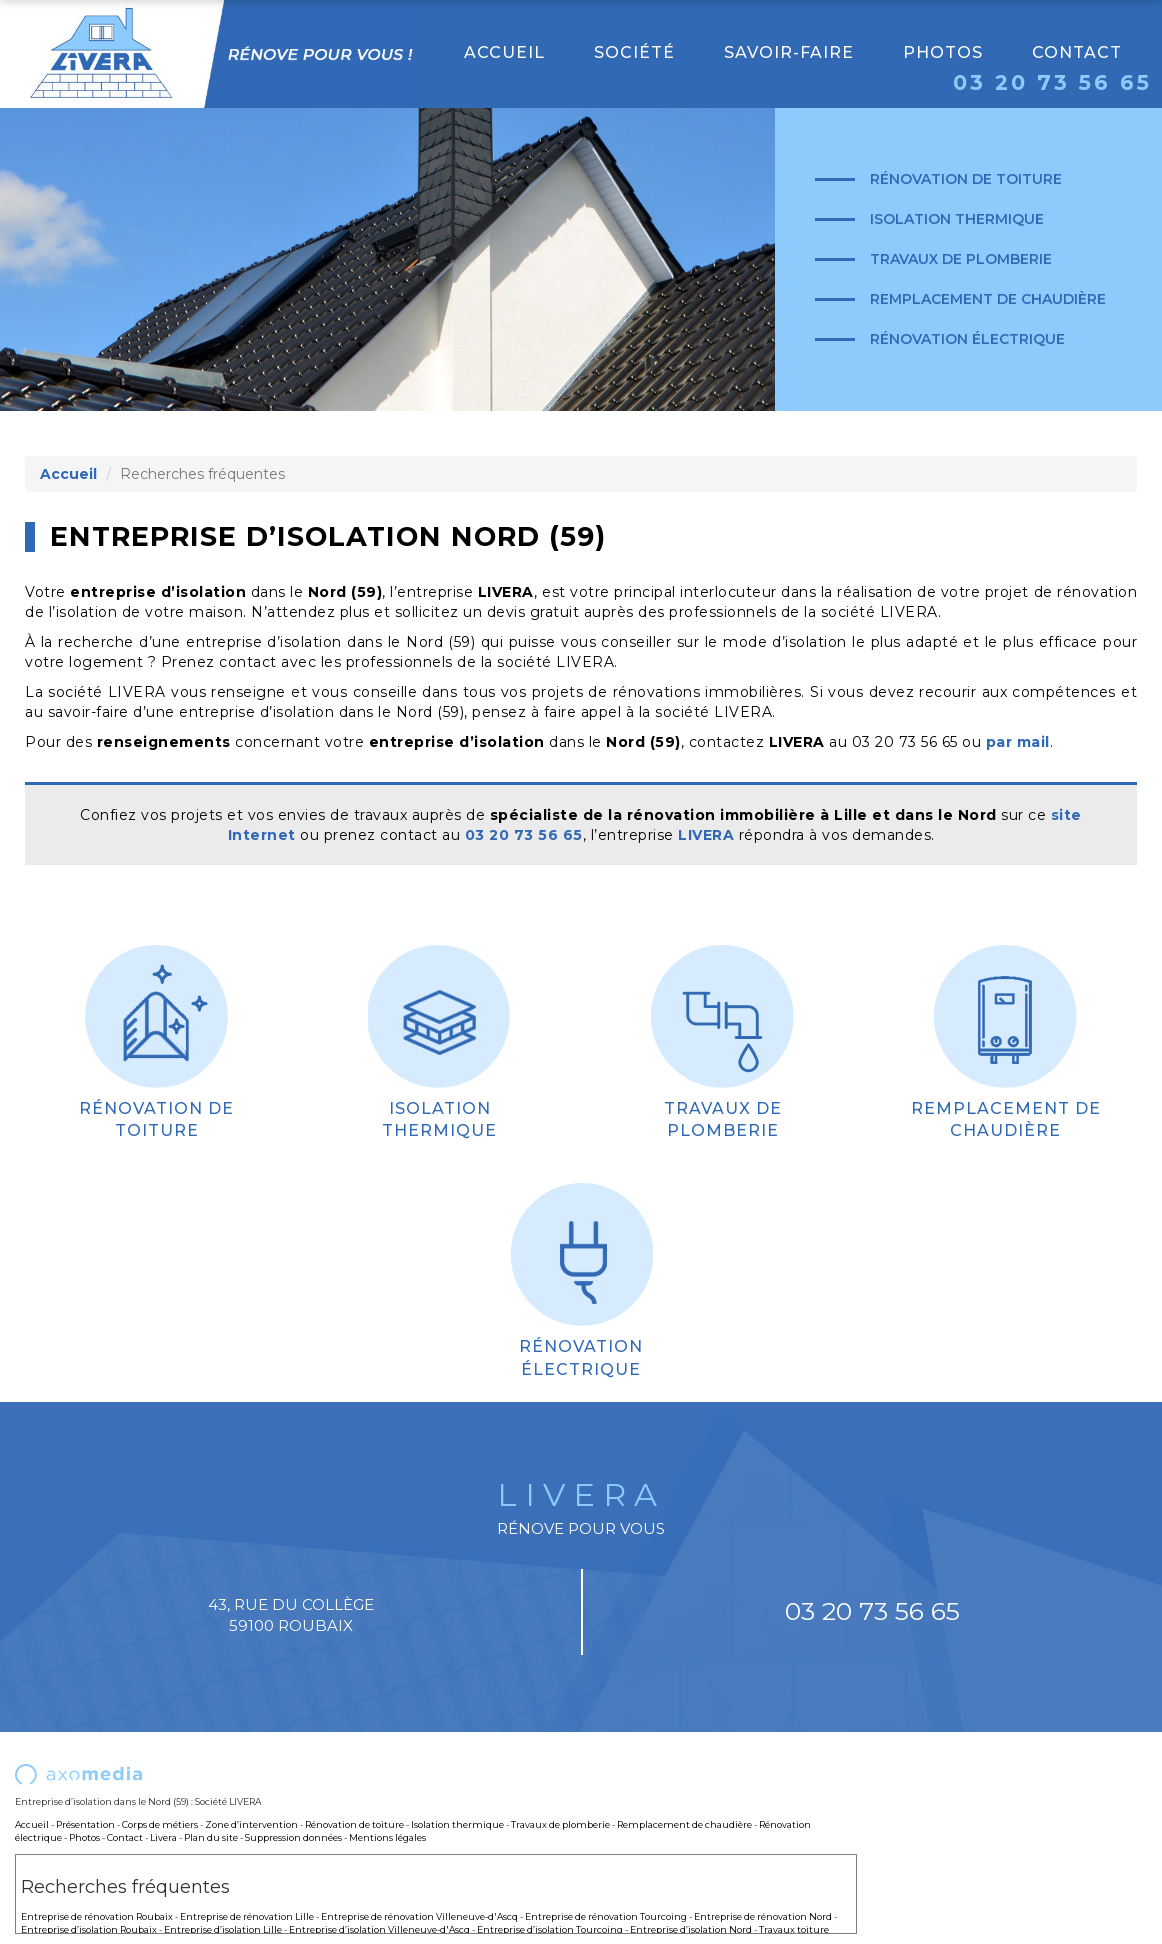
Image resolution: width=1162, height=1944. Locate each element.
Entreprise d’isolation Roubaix (89, 1929)
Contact (1077, 52)
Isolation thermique (957, 219)
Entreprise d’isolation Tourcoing (550, 1929)
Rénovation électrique (967, 339)
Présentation (85, 1824)
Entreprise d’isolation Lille (223, 1929)
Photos (943, 52)
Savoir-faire (789, 52)
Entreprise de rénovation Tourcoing (606, 1916)
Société (634, 52)
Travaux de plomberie (961, 259)
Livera (163, 1837)
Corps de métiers (160, 1824)
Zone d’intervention (251, 1824)
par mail (1018, 742)
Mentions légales (387, 1837)
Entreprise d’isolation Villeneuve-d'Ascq (379, 1929)
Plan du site (211, 1837)
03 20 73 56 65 (1052, 82)
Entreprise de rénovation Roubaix (97, 1916)
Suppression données (293, 1837)
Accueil (504, 52)
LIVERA (706, 835)
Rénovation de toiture (966, 179)
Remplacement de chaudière (988, 299)
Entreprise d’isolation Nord (691, 1929)
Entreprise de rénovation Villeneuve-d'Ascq (419, 1916)
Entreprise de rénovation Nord (763, 1916)
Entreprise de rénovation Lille (247, 1916)
